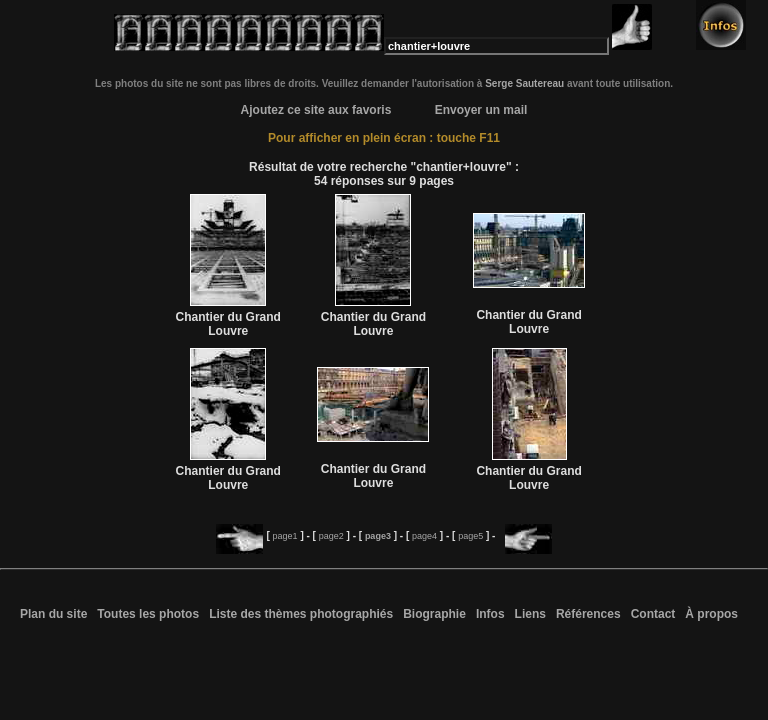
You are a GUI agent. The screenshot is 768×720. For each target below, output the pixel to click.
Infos (490, 614)
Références (588, 614)
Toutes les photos (148, 614)
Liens (530, 614)
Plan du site (53, 614)
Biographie (434, 614)
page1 (285, 536)
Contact (653, 614)
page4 (424, 536)
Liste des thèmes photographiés (301, 614)
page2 (331, 536)
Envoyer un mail (481, 110)
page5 (470, 536)
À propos (711, 614)
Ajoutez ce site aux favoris (316, 110)
